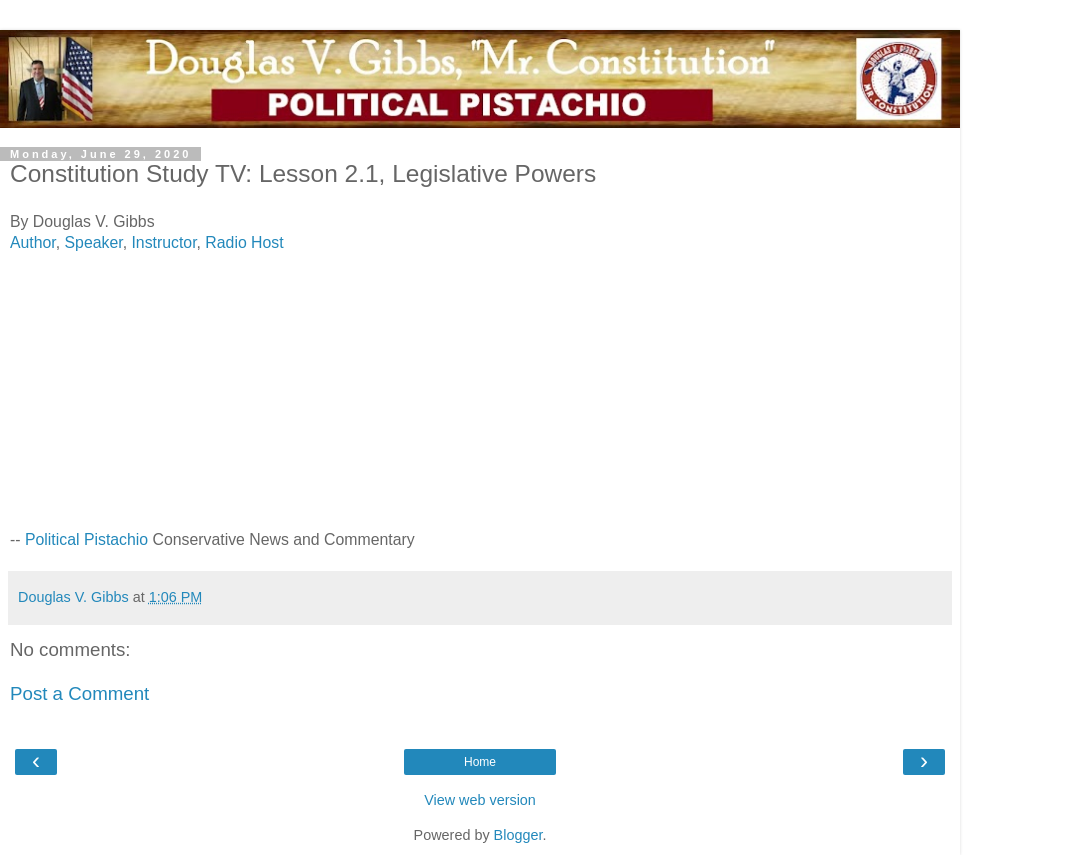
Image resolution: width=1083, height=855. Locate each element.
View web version (480, 800)
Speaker (94, 242)
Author (33, 242)
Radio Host (244, 242)
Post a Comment (79, 693)
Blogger (518, 835)
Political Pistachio (86, 539)
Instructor (163, 242)
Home (480, 762)
